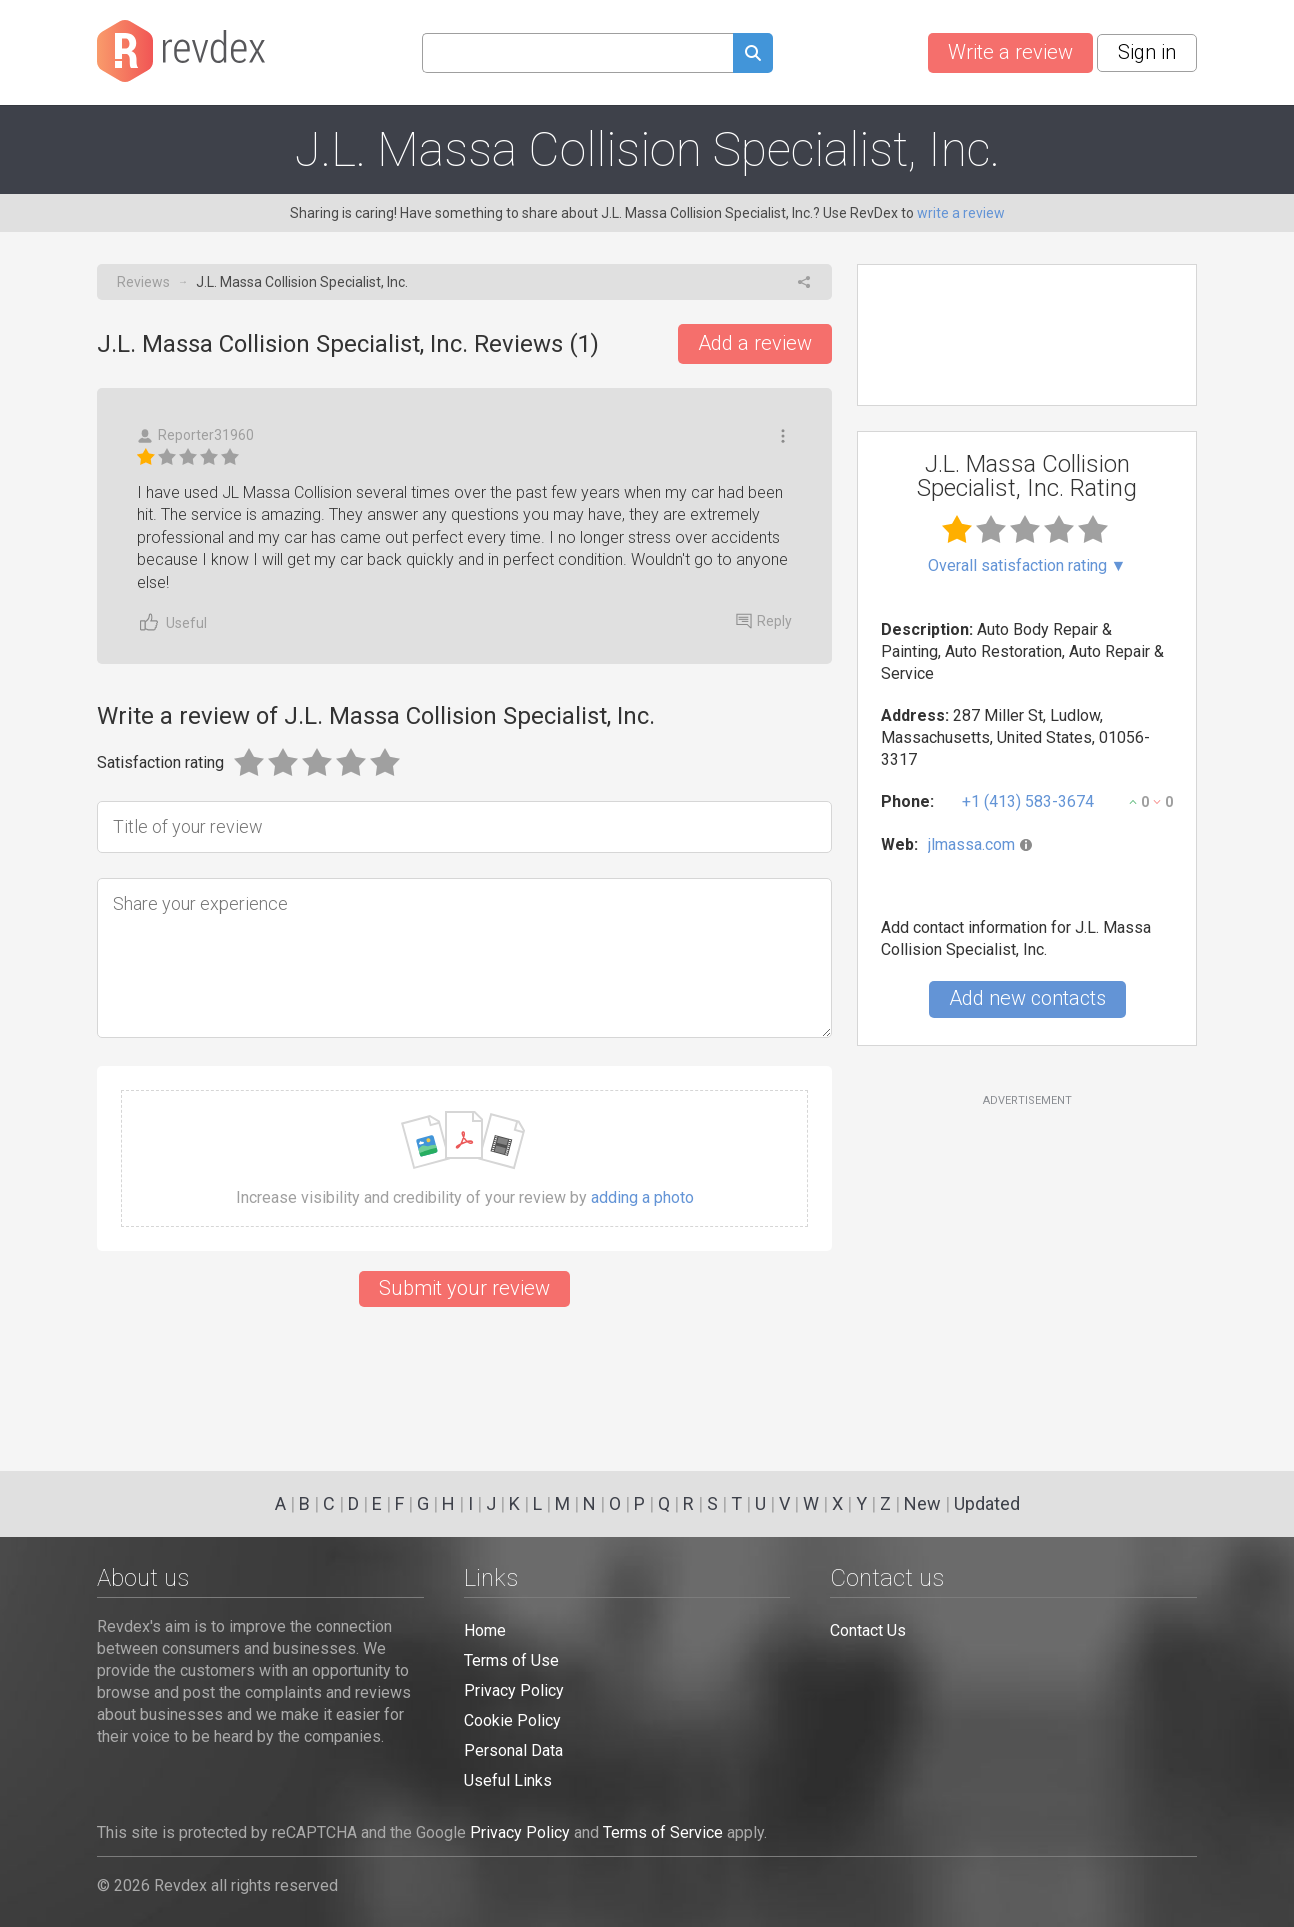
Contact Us (868, 1630)
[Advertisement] (1027, 1271)
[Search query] (577, 53)
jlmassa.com (971, 844)
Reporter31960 (195, 435)
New (922, 1503)
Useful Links (508, 1780)
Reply (764, 621)
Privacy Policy (514, 1690)
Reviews (143, 282)
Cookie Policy (512, 1720)
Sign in (1147, 52)
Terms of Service (663, 1832)
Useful (172, 622)
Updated (987, 1503)
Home (485, 1630)
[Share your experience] (464, 958)
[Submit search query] (753, 55)
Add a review (755, 343)
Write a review (1010, 52)
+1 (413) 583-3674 (1028, 801)
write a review (961, 213)
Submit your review (464, 1288)
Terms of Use (511, 1660)
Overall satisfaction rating (1027, 566)
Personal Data (513, 1750)
